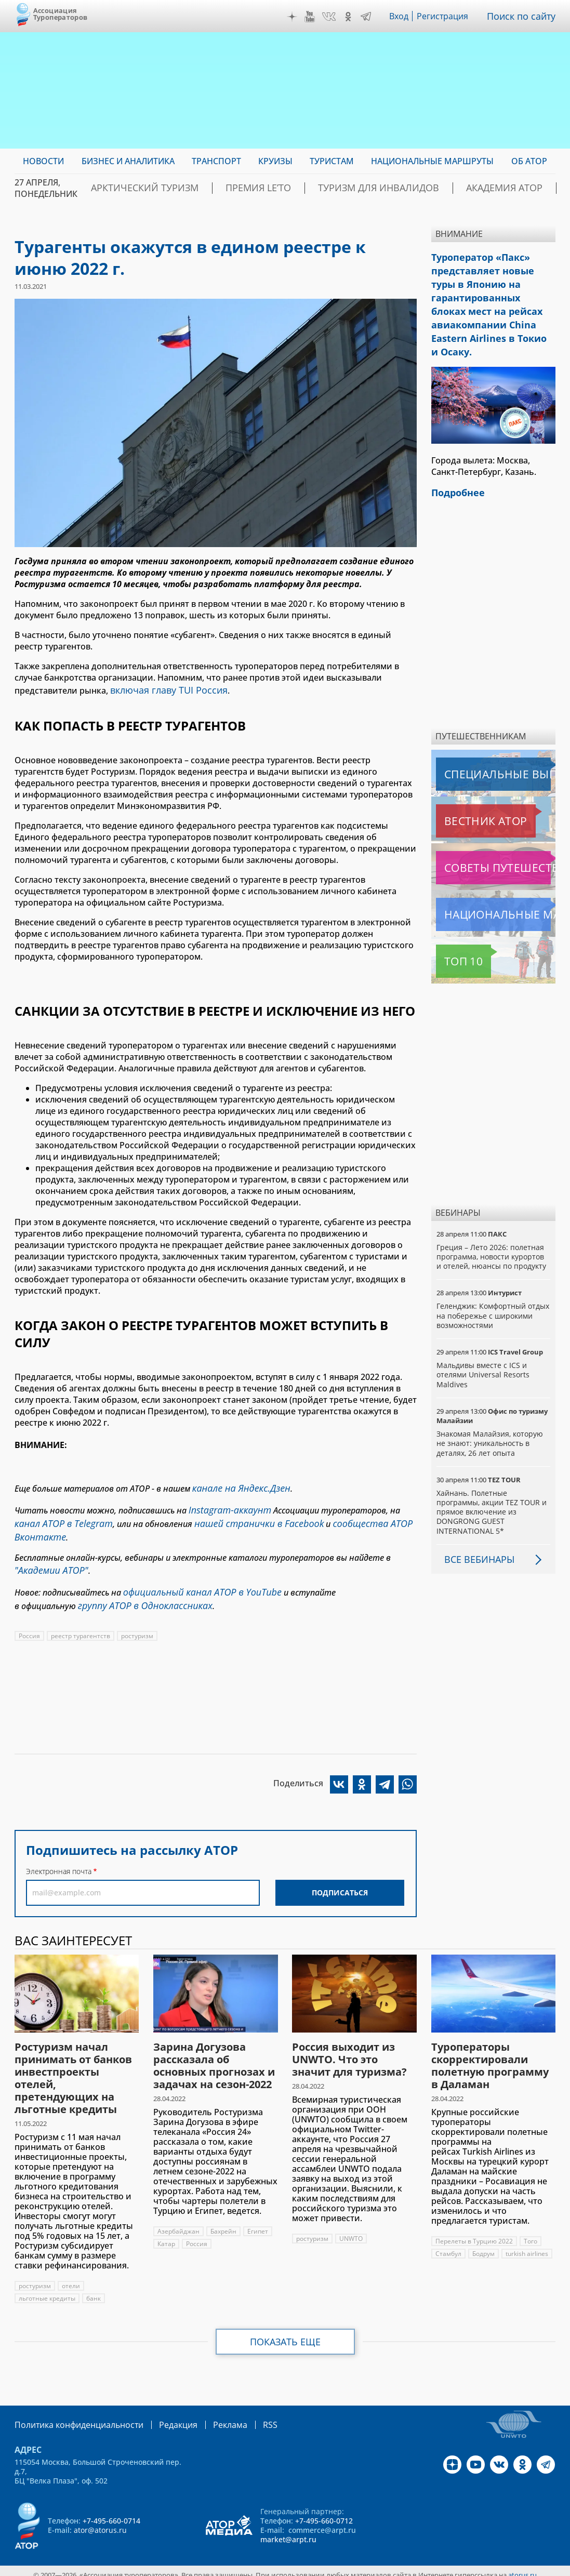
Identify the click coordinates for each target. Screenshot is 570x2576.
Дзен (294, 16)
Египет (258, 2214)
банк (94, 2281)
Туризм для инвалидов (328, 188)
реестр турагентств (80, 1619)
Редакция (161, 2407)
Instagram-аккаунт (226, 1504)
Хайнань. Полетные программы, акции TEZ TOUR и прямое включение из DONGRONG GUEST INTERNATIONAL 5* (492, 1493)
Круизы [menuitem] (275, 161)
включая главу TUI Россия (163, 689)
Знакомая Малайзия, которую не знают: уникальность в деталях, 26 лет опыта (490, 1424)
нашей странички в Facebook (241, 1516)
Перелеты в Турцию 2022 (474, 2224)
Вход (402, 16)
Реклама (208, 2407)
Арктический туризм (134, 188)
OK (351, 16)
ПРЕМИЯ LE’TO (228, 188)
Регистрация (446, 16)
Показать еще (285, 2325)
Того (530, 2224)
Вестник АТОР (465, 802)
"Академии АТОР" (47, 1558)
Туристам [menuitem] (332, 161)
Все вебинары (475, 1540)
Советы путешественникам (492, 849)
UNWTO (351, 2222)
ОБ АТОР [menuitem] (529, 161)
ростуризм (137, 1619)
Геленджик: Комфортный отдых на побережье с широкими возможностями (486, 1296)
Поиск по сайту (523, 16)
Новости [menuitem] (43, 161)
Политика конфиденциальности (72, 2407)
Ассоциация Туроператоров (60, 14)
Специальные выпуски (484, 755)
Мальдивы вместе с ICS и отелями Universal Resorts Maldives (483, 1356)
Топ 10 (452, 942)
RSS (245, 2407)
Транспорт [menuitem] (216, 161)
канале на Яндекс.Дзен (236, 1485)
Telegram (368, 16)
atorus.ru (522, 2557)
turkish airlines (528, 2237)
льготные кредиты (47, 2281)
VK (331, 16)
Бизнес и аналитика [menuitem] (128, 161)
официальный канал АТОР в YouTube (194, 1578)
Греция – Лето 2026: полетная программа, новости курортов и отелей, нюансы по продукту (491, 1238)
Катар (166, 2227)
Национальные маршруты (490, 895)
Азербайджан (178, 2214)
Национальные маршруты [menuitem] (432, 161)
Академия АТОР (433, 188)
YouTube (312, 16)
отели (71, 2269)
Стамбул (448, 2237)
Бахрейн (223, 2214)
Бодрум (483, 2237)
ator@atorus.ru (100, 2512)
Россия (29, 1619)
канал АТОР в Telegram (58, 1516)
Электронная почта (58, 1855)
